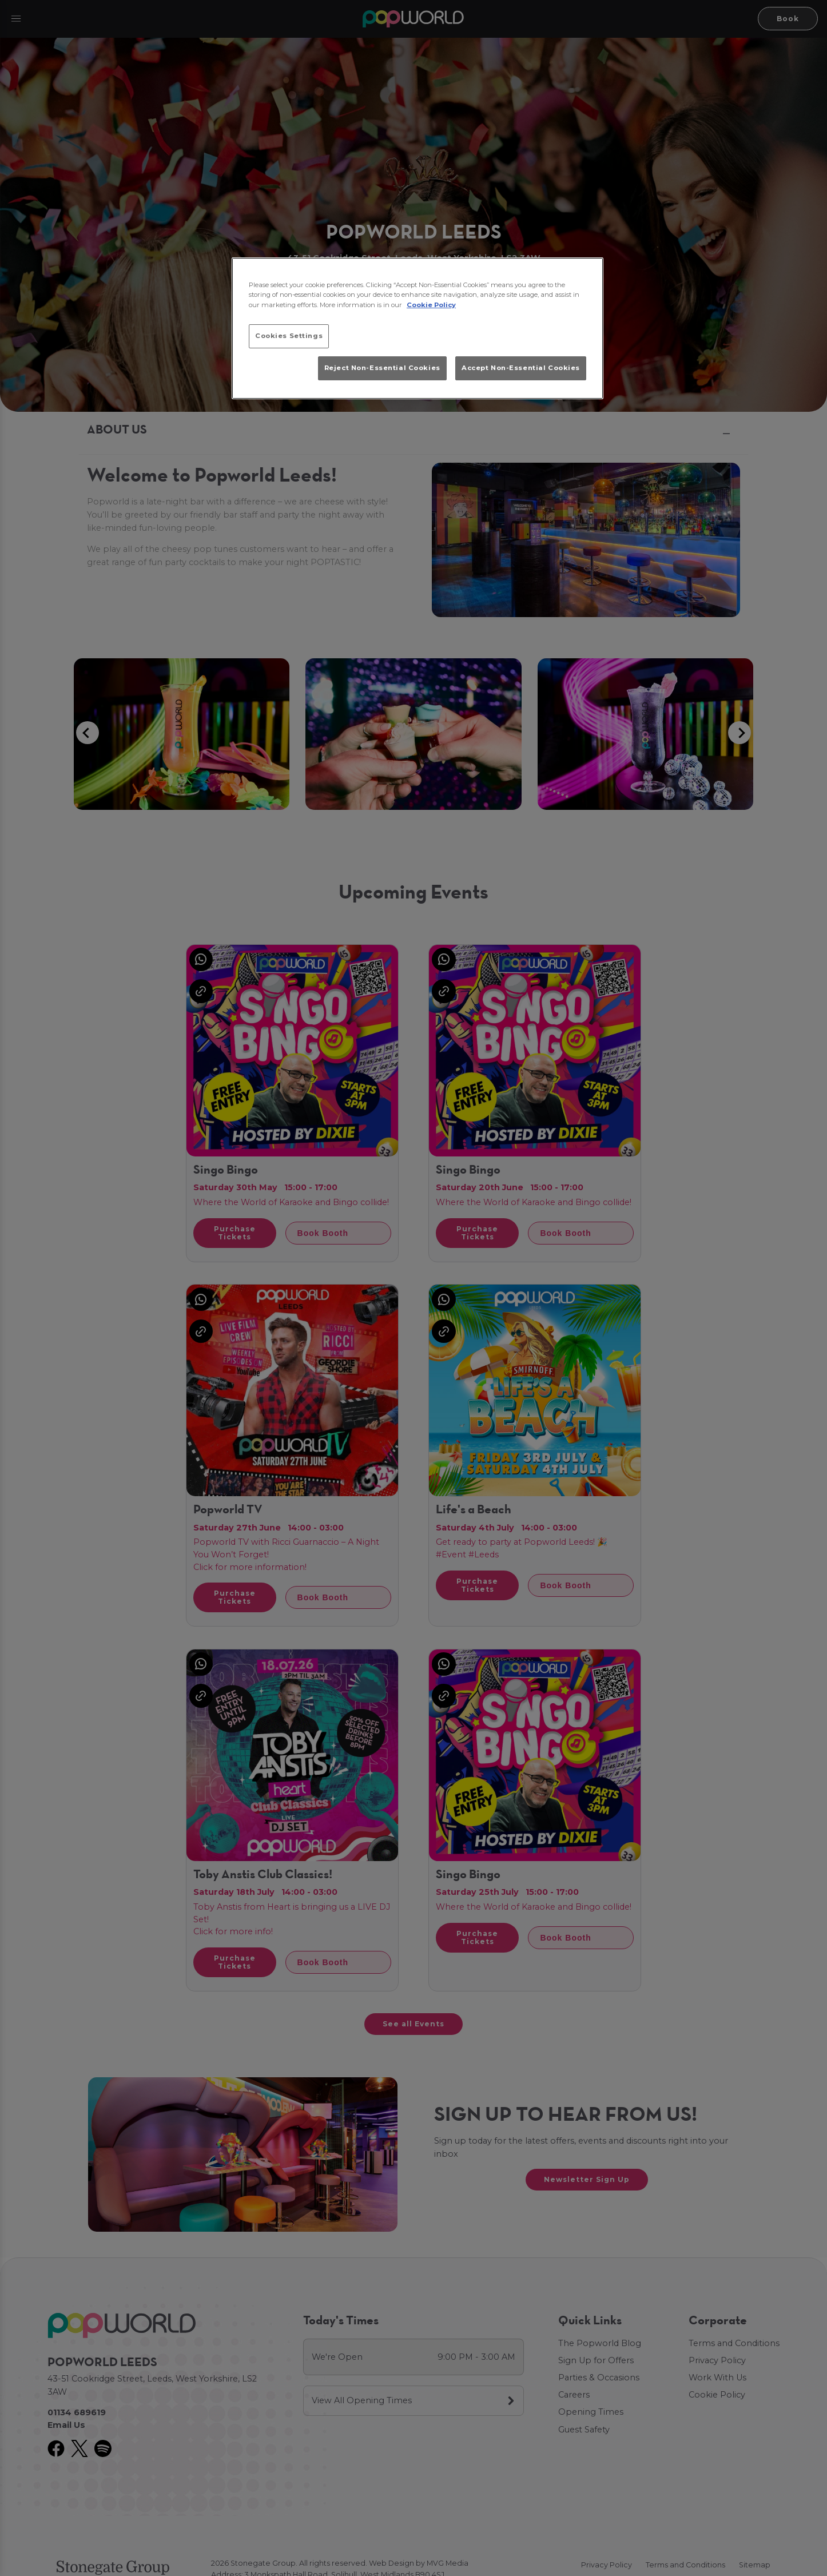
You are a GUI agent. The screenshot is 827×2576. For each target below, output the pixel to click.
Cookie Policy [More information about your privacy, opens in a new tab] (431, 305)
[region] (417, 328)
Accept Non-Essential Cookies (521, 368)
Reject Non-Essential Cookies (382, 368)
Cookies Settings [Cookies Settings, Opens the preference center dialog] (289, 336)
